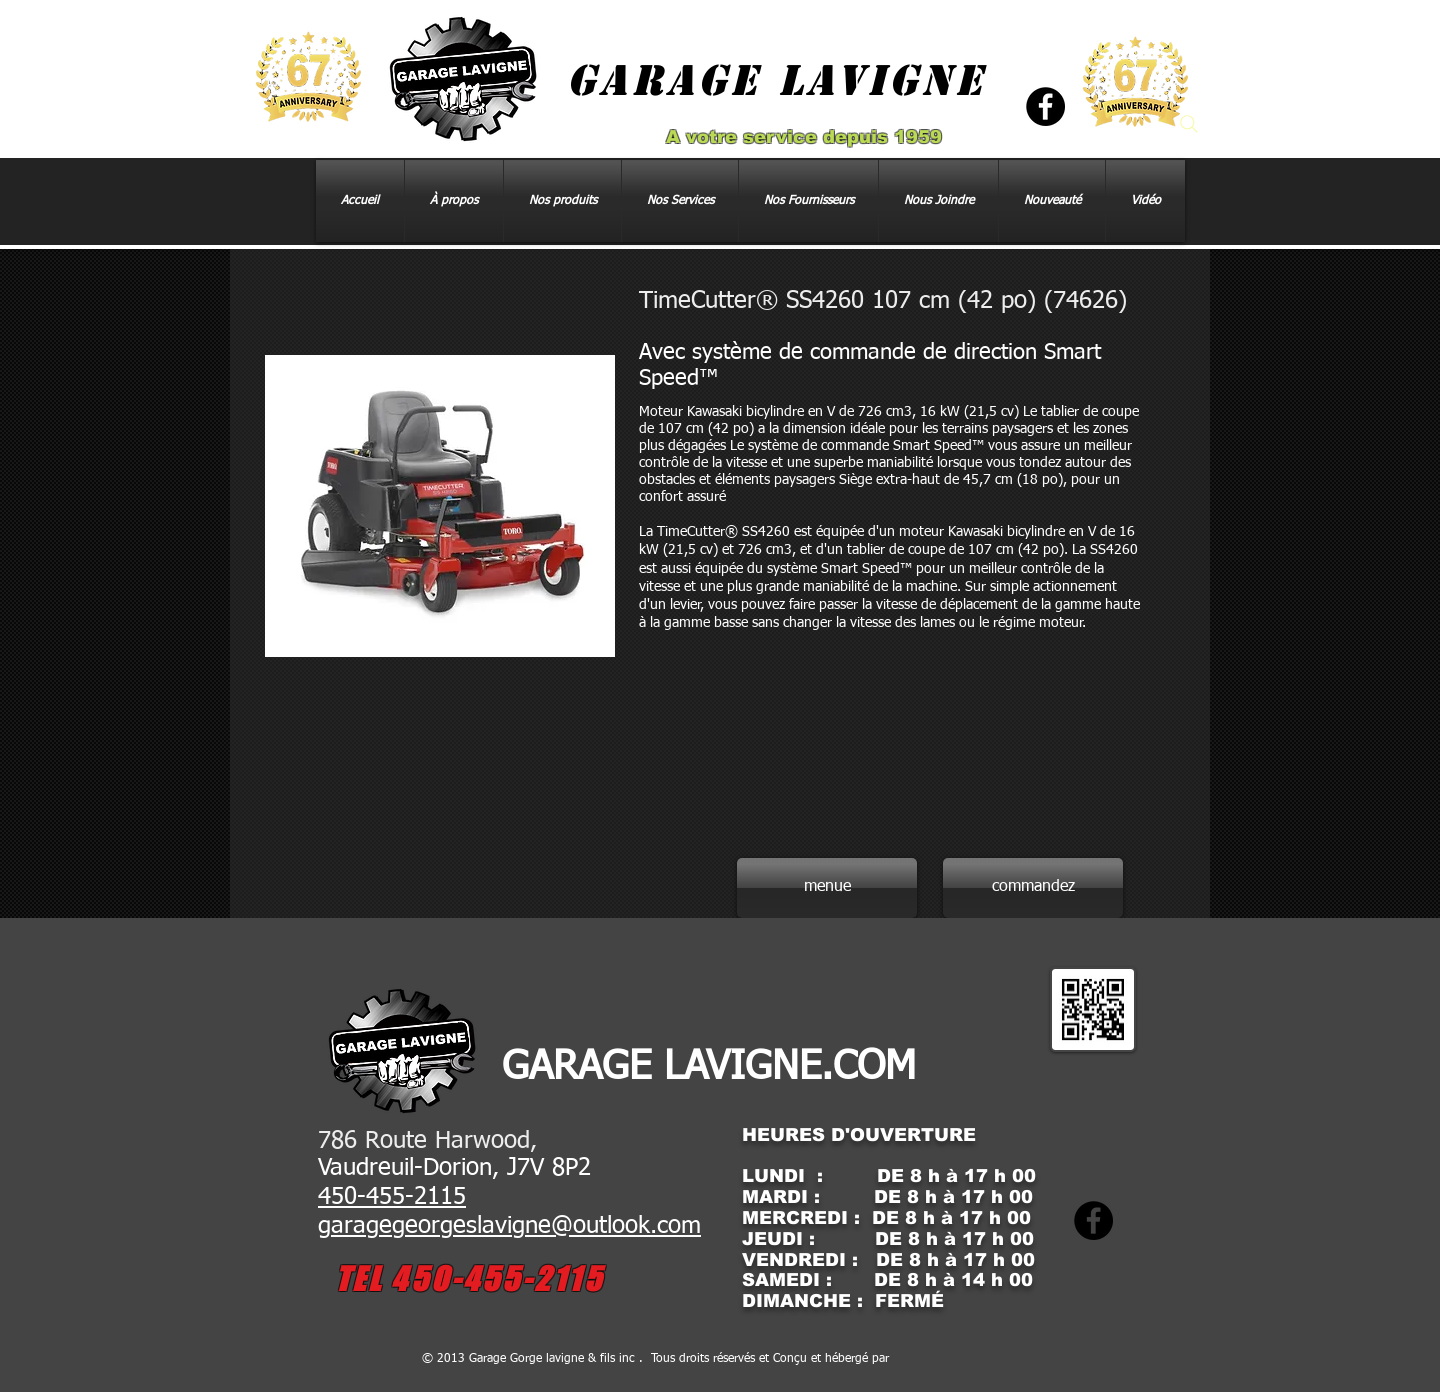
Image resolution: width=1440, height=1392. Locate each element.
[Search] (1189, 124)
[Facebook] (1045, 106)
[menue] (827, 888)
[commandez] (1033, 888)
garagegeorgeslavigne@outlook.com (509, 1226)
